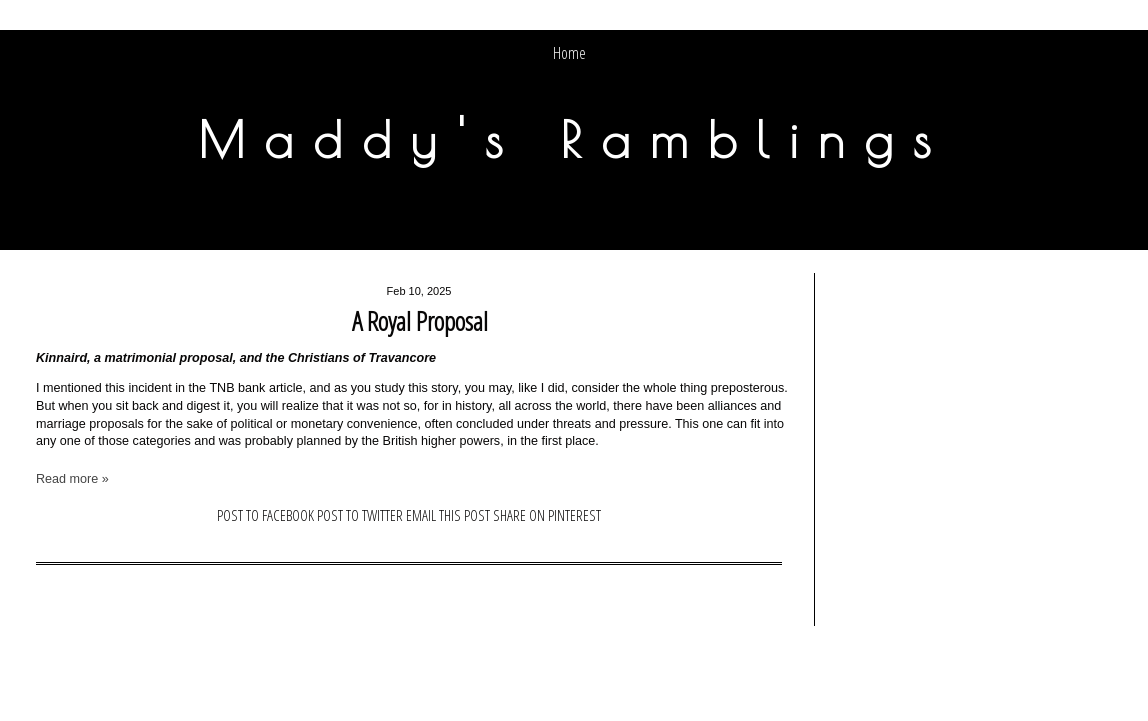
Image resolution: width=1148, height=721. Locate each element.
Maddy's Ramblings (574, 139)
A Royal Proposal (420, 321)
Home (569, 53)
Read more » (72, 479)
